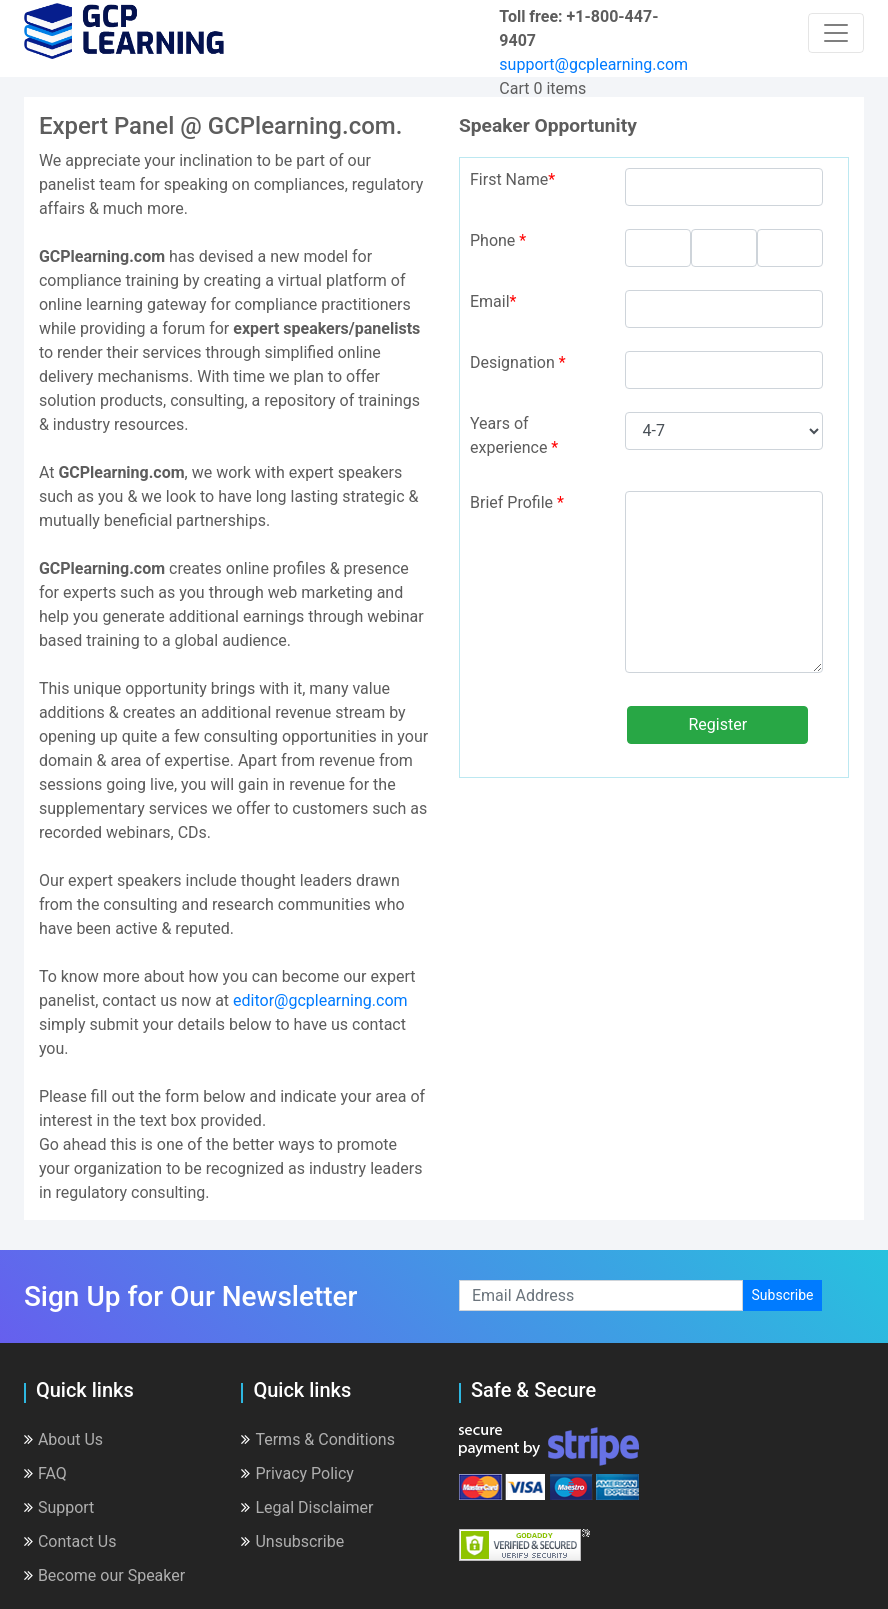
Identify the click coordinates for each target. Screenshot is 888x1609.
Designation (518, 362)
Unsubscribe (292, 1541)
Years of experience (514, 435)
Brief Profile (517, 502)
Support (59, 1507)
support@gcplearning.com (593, 64)
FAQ (45, 1473)
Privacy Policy (297, 1473)
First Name (512, 179)
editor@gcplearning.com (320, 1000)
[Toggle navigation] (836, 33)
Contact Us (70, 1541)
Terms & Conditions (318, 1439)
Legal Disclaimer (307, 1507)
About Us (63, 1439)
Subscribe (783, 1295)
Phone (498, 240)
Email (493, 301)
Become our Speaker (104, 1575)
